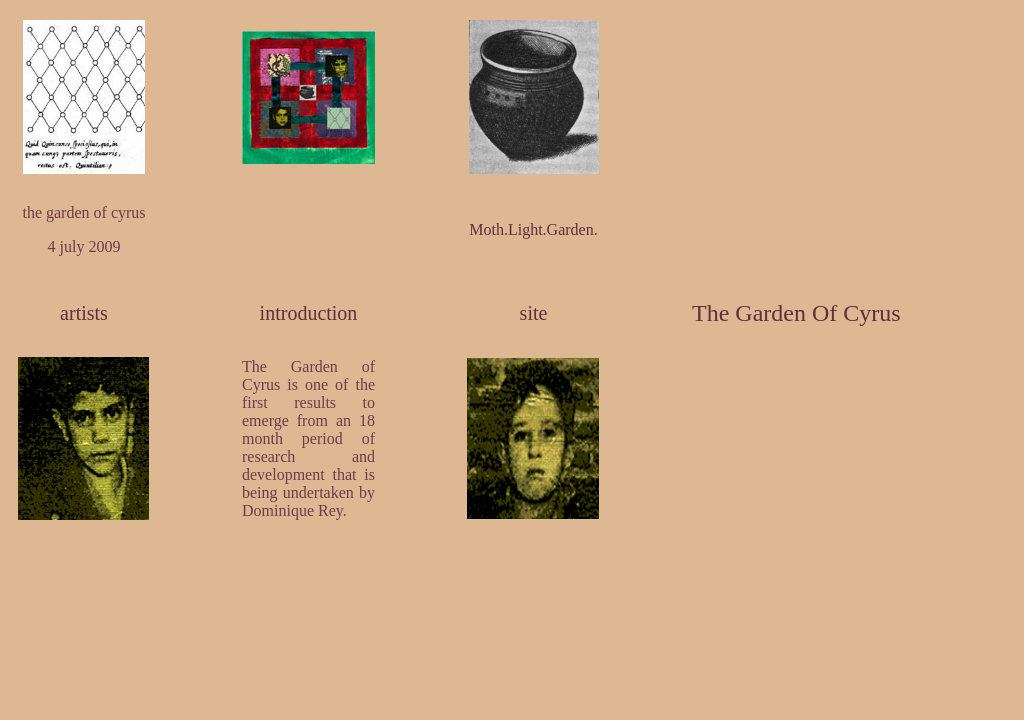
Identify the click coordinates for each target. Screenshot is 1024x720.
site (534, 313)
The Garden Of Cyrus (796, 313)
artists (84, 313)
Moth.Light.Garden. (533, 229)
